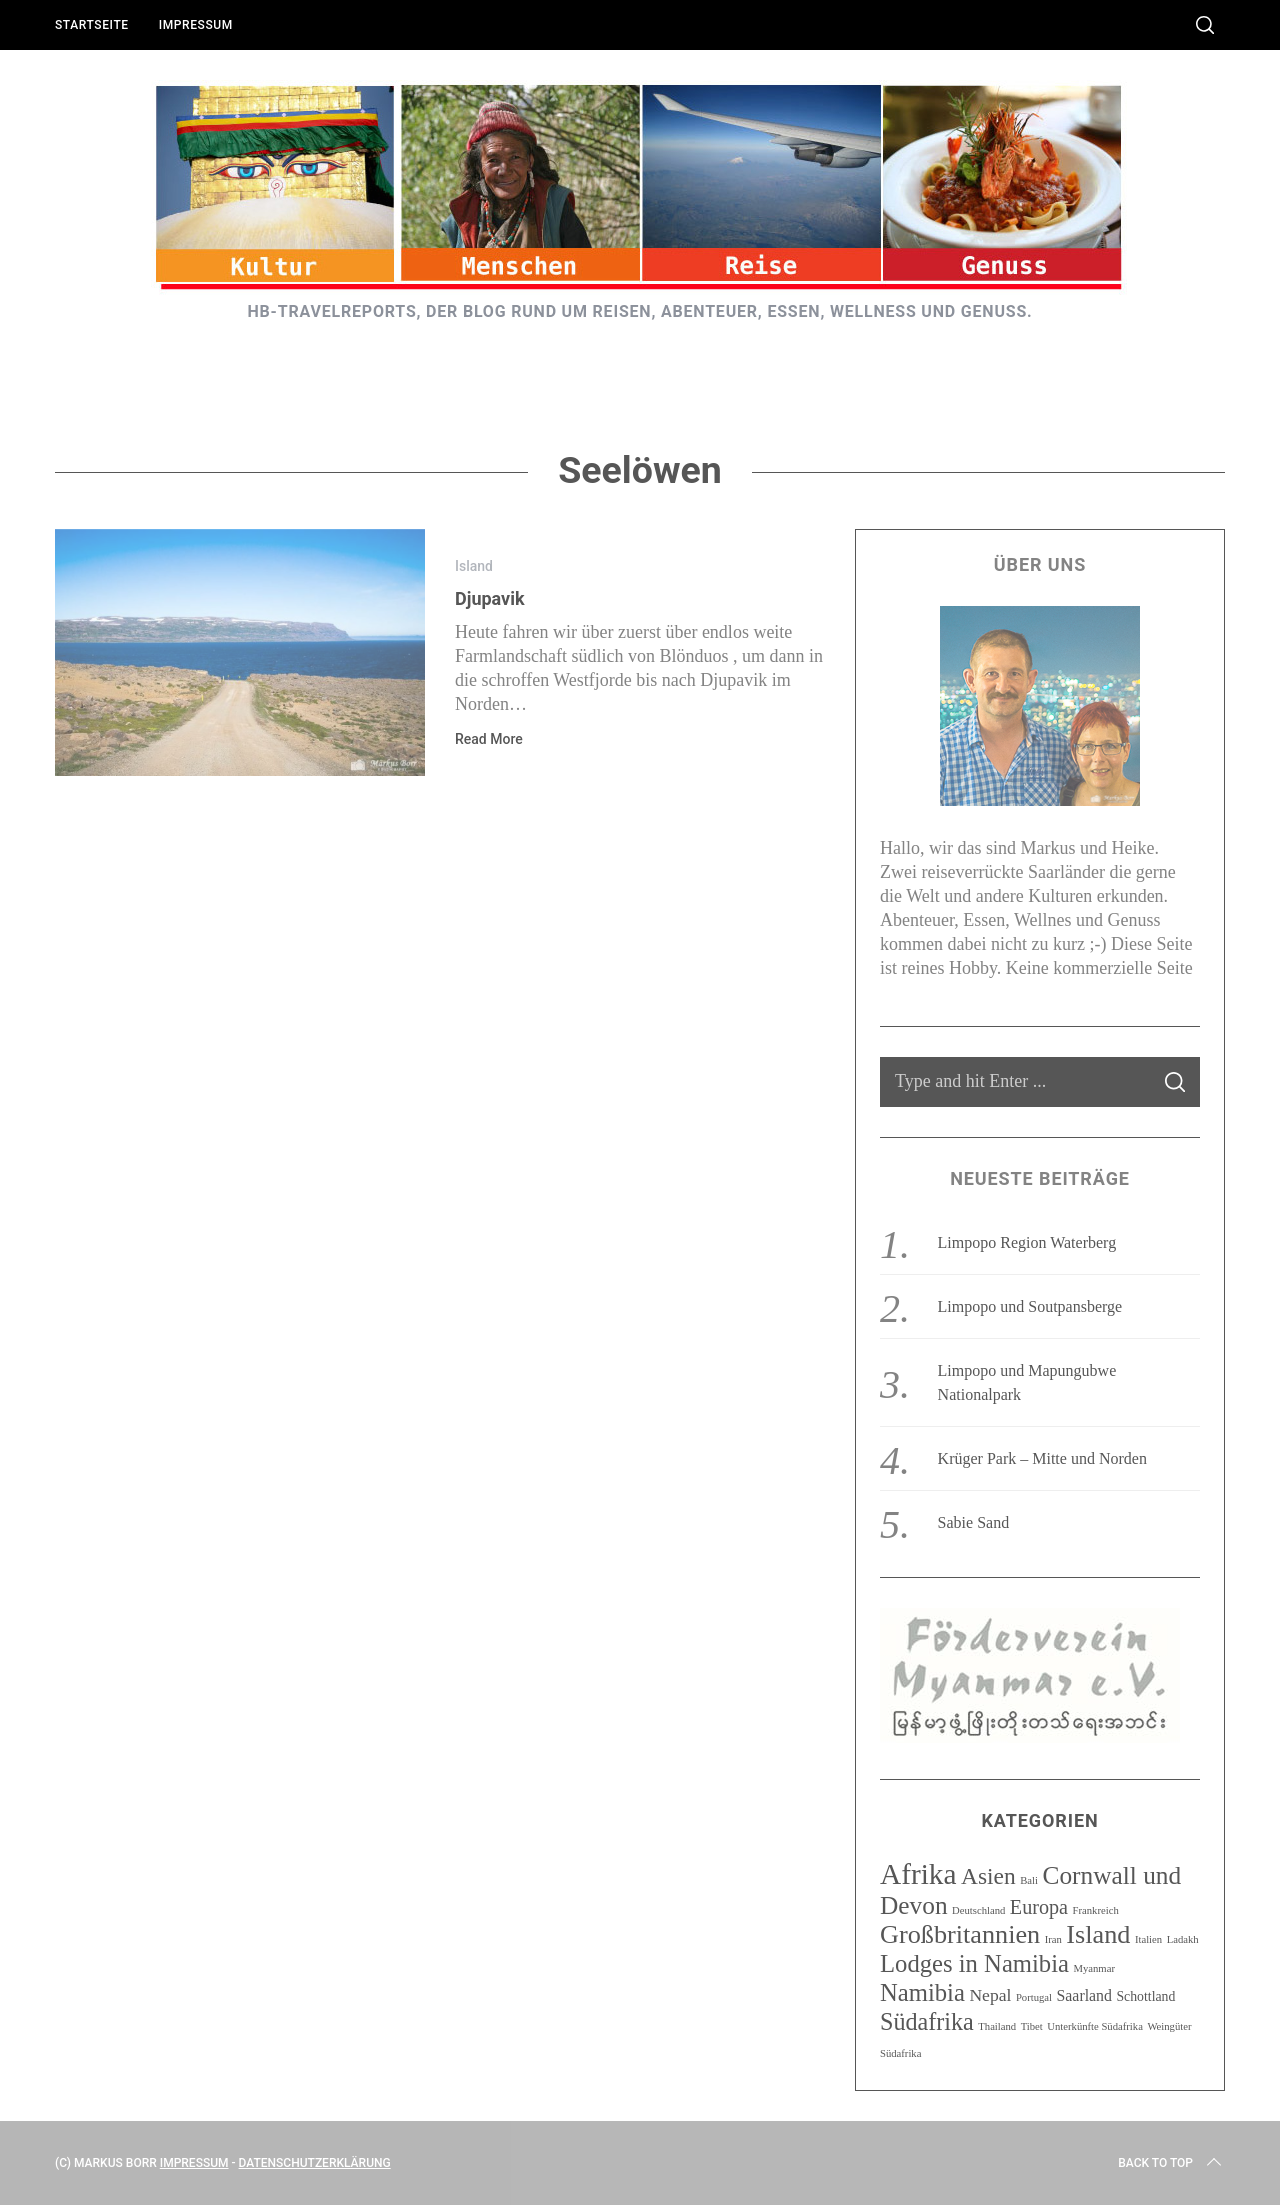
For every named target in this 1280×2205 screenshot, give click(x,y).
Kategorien (1039, 1820)
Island (474, 566)
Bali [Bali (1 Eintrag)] (1029, 1880)
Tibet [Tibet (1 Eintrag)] (1032, 2026)
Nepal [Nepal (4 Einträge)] (990, 1995)
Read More (489, 739)
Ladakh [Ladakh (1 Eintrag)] (1183, 1939)
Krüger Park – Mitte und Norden (1042, 1458)
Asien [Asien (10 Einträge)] (988, 1876)
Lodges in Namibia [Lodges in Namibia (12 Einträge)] (974, 1963)
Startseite (92, 25)
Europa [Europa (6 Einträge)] (1039, 1907)
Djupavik (490, 598)
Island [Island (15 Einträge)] (1098, 1934)
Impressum (196, 25)
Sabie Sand (974, 1522)
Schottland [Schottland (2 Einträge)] (1145, 1996)
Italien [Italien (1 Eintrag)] (1148, 1939)
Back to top (1171, 2163)
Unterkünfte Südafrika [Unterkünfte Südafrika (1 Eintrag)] (1095, 2026)
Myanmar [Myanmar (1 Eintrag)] (1094, 1968)
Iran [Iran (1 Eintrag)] (1053, 1939)
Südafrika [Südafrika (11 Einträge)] (927, 2021)
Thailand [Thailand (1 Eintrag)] (997, 2026)
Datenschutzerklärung (315, 2163)
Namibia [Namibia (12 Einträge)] (922, 1992)
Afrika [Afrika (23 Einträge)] (918, 1874)
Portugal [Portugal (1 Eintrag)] (1034, 1997)
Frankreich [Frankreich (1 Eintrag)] (1096, 1910)
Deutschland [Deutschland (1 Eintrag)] (978, 1910)
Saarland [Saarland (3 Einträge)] (1084, 1995)
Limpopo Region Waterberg (1027, 1242)
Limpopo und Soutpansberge (1030, 1306)
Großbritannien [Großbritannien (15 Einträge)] (960, 1934)
